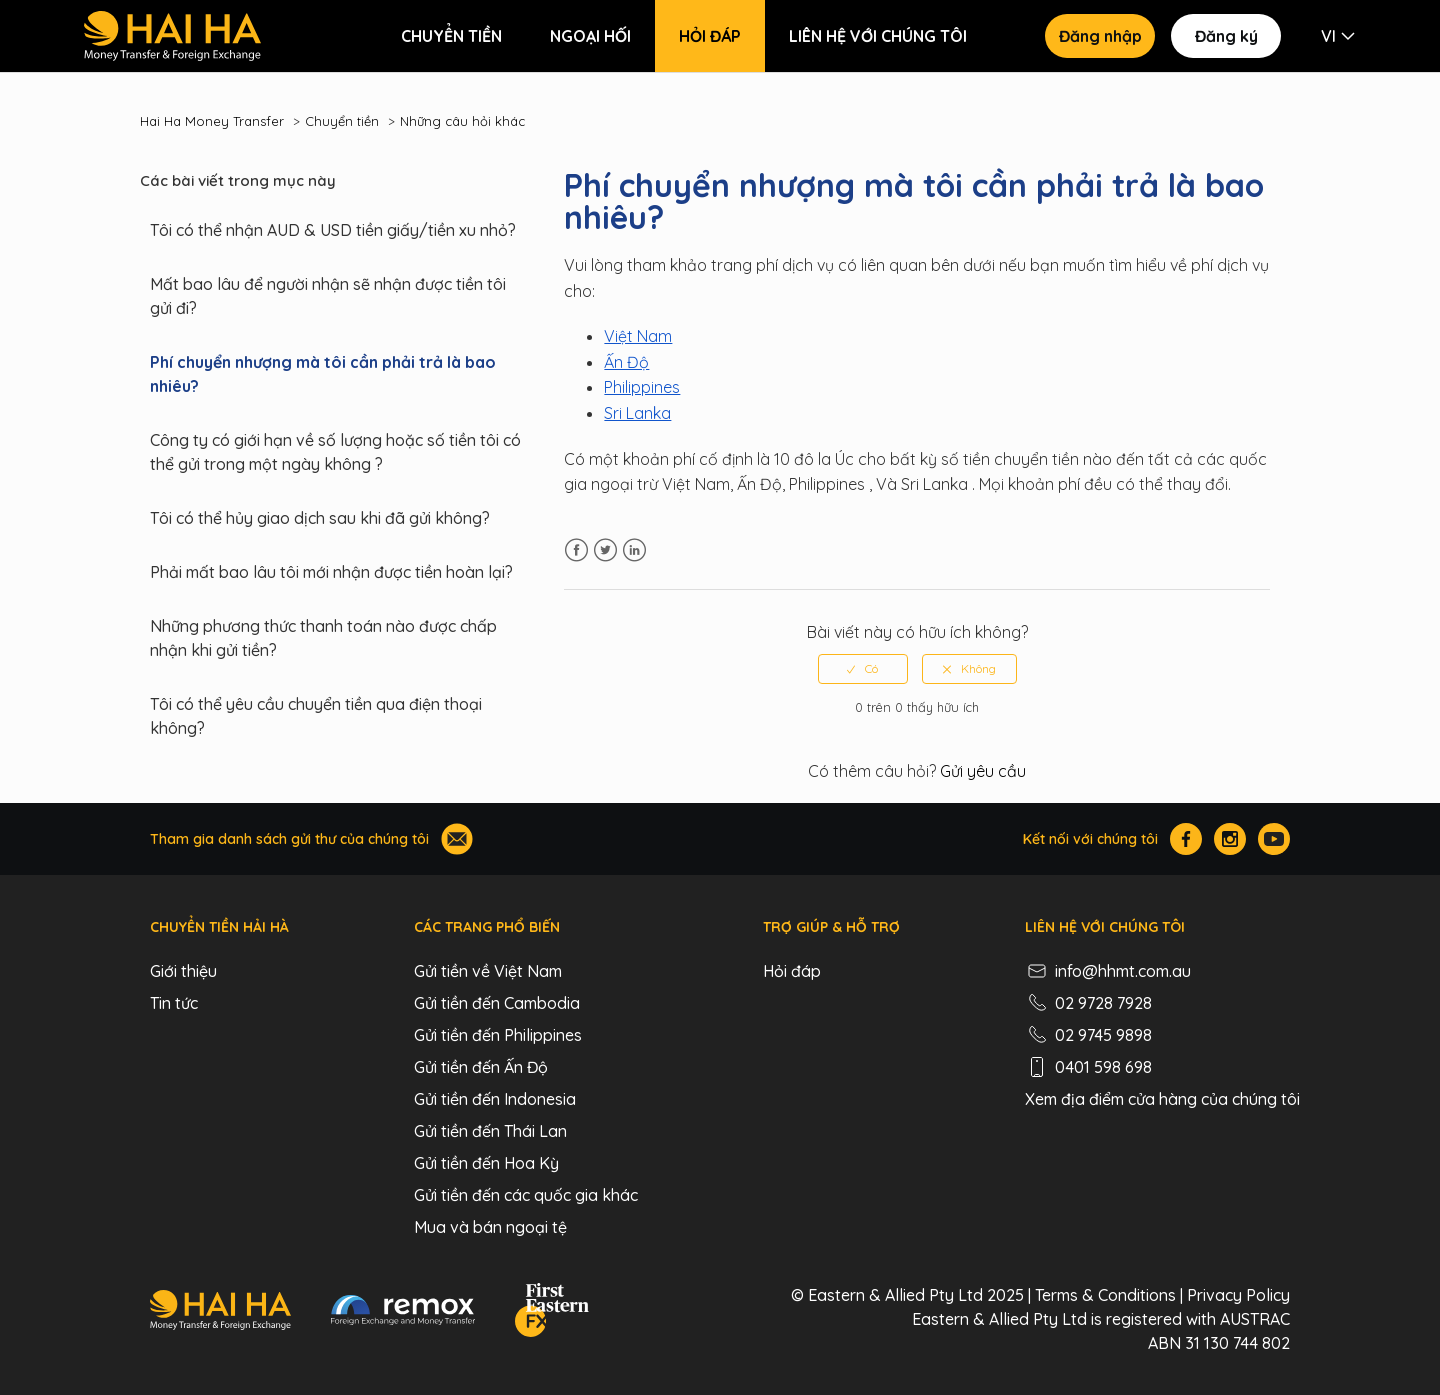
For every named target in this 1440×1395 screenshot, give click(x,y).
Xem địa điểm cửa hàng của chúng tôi (1162, 1099)
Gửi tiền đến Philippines (498, 1035)
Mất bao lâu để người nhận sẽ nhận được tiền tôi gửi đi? (328, 296)
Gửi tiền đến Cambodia (497, 1003)
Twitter (605, 550)
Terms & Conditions (1105, 1295)
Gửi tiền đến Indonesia (495, 1099)
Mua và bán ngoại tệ (490, 1227)
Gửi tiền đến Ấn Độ (481, 1067)
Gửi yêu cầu (983, 771)
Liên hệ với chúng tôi (878, 36)
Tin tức (174, 1003)
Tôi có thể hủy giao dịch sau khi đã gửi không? (320, 518)
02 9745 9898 (1088, 1035)
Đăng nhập (1100, 36)
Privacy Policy (1238, 1295)
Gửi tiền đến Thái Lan (490, 1131)
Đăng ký (1226, 36)
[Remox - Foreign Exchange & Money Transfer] (403, 1313)
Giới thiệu (183, 971)
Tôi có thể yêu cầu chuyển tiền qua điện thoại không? (316, 716)
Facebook (576, 550)
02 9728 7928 (1088, 1003)
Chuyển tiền (451, 36)
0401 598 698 (1088, 1067)
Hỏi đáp (710, 36)
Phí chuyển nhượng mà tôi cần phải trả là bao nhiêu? (323, 374)
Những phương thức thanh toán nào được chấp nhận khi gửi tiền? (323, 638)
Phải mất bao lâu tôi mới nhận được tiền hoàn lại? (331, 572)
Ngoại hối (590, 36)
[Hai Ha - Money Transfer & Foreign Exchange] (220, 1313)
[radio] (863, 669)
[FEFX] (552, 1313)
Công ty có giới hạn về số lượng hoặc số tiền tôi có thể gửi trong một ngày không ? (335, 452)
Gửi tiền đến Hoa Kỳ (486, 1163)
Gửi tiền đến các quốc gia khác (526, 1195)
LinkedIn (634, 550)
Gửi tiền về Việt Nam (488, 971)
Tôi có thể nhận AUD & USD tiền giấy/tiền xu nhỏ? (333, 230)
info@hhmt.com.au (1108, 971)
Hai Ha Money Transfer (212, 121)
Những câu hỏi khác (462, 121)
